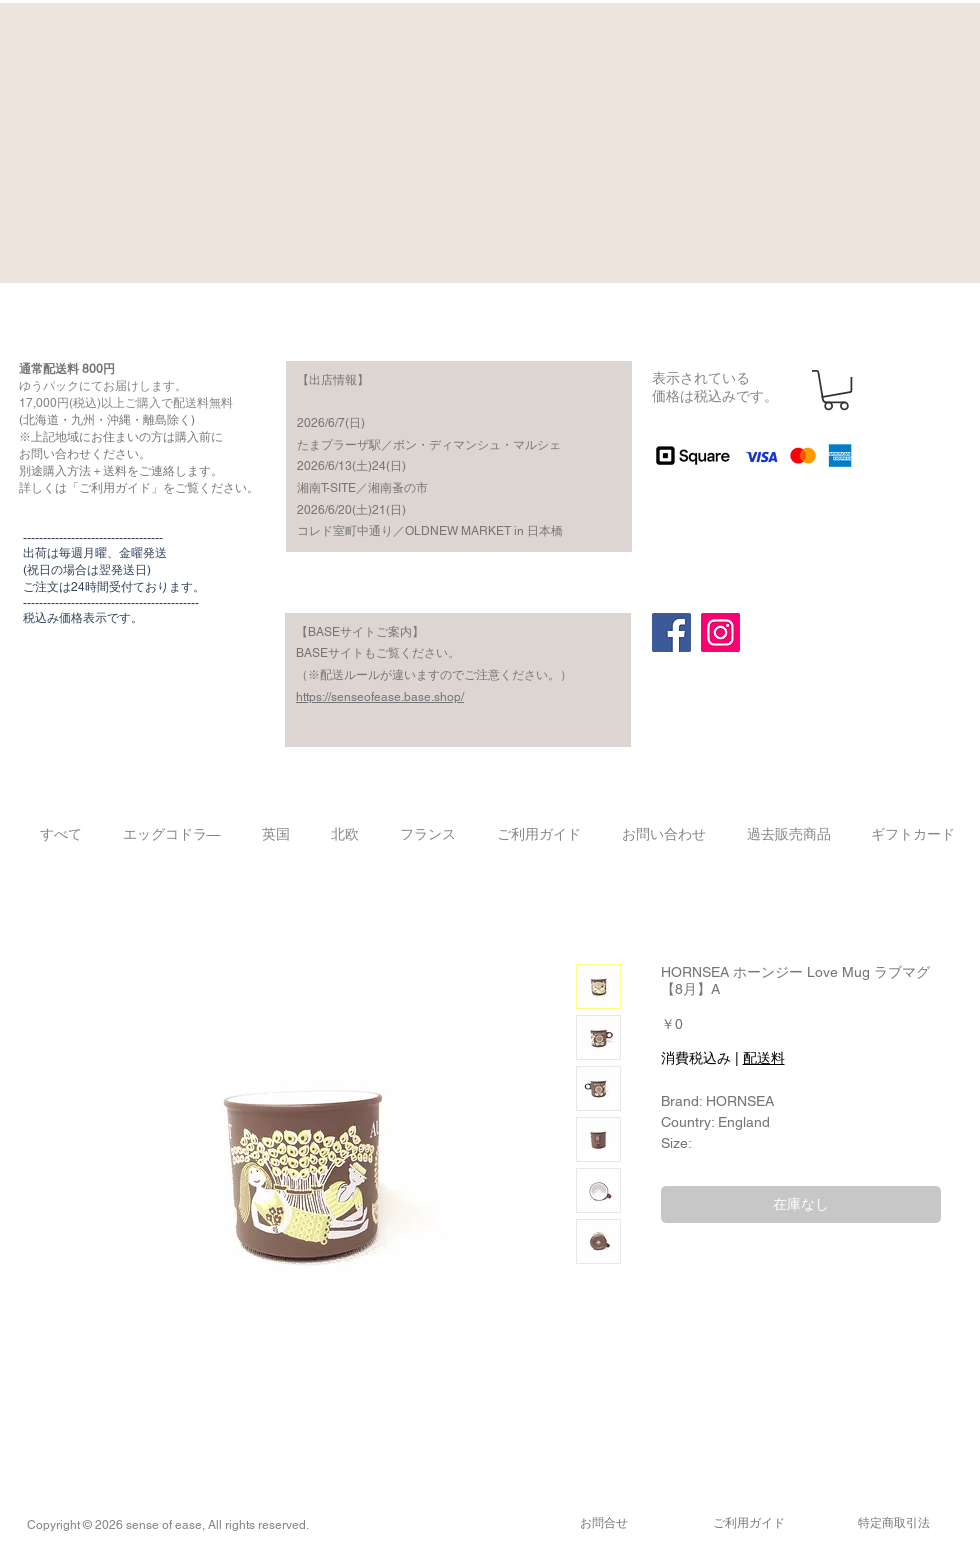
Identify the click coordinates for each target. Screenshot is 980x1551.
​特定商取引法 (894, 1523)
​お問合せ (604, 1523)
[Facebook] (671, 632)
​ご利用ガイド (749, 1523)
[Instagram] (720, 632)
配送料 (764, 1058)
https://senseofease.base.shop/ (380, 697)
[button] (836, 390)
